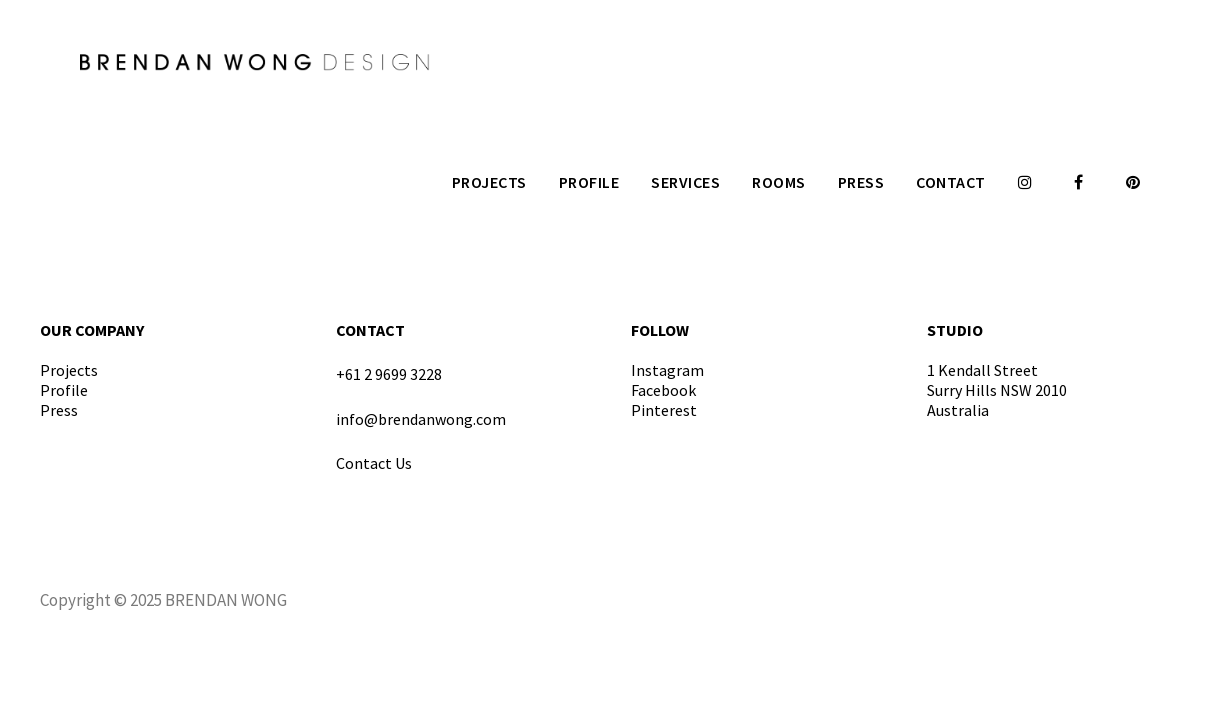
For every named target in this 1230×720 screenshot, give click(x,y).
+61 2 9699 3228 (389, 374)
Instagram (667, 370)
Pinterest (664, 410)
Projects (489, 182)
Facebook (663, 390)
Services (685, 182)
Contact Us (374, 463)
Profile (589, 182)
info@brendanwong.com (421, 419)
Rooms (779, 182)
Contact (951, 182)
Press (861, 182)
